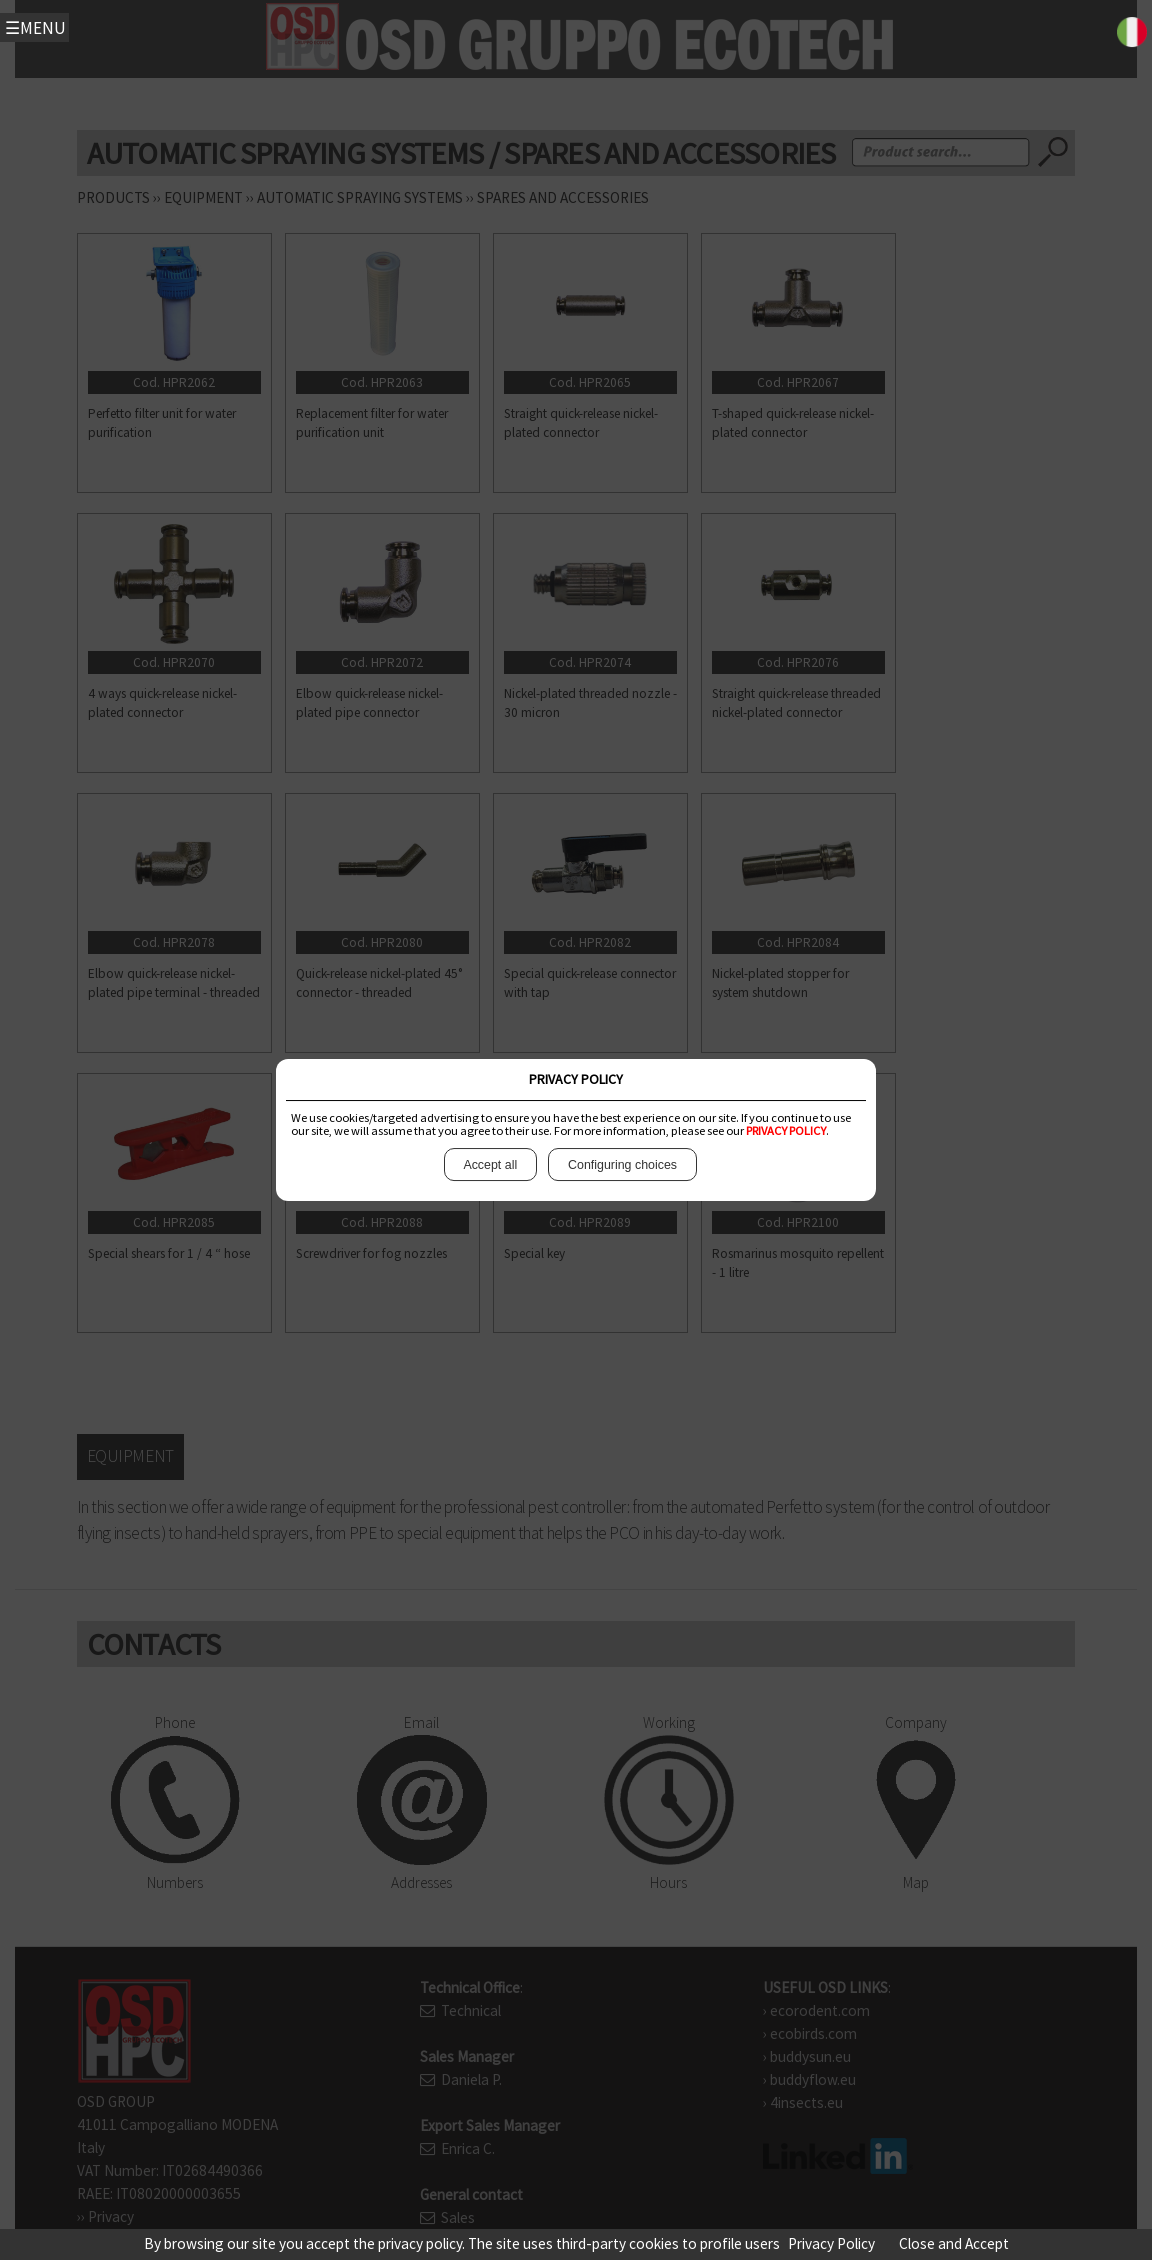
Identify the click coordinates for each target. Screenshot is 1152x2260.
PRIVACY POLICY (786, 1130)
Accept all (490, 1164)
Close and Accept (954, 2243)
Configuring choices (622, 1164)
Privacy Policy (831, 2243)
